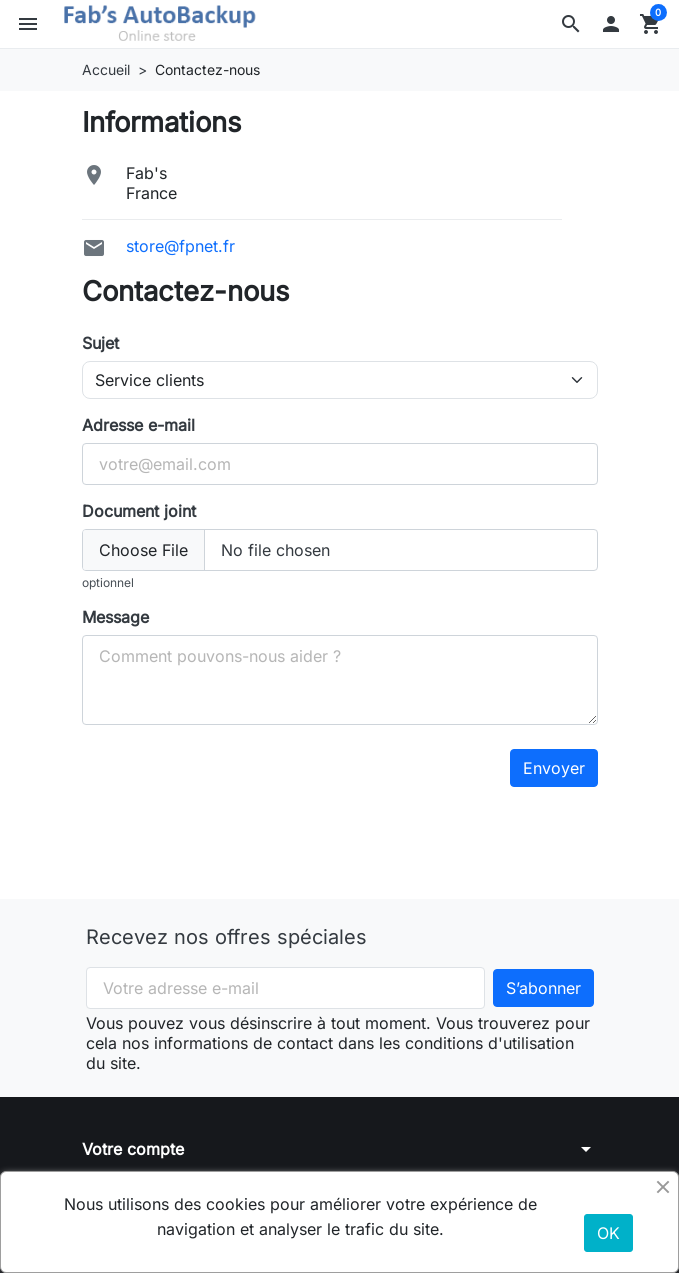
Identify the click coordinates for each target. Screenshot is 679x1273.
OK (608, 1233)
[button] (571, 24)
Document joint (139, 511)
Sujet (100, 343)
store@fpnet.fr (180, 246)
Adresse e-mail (138, 425)
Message (115, 617)
